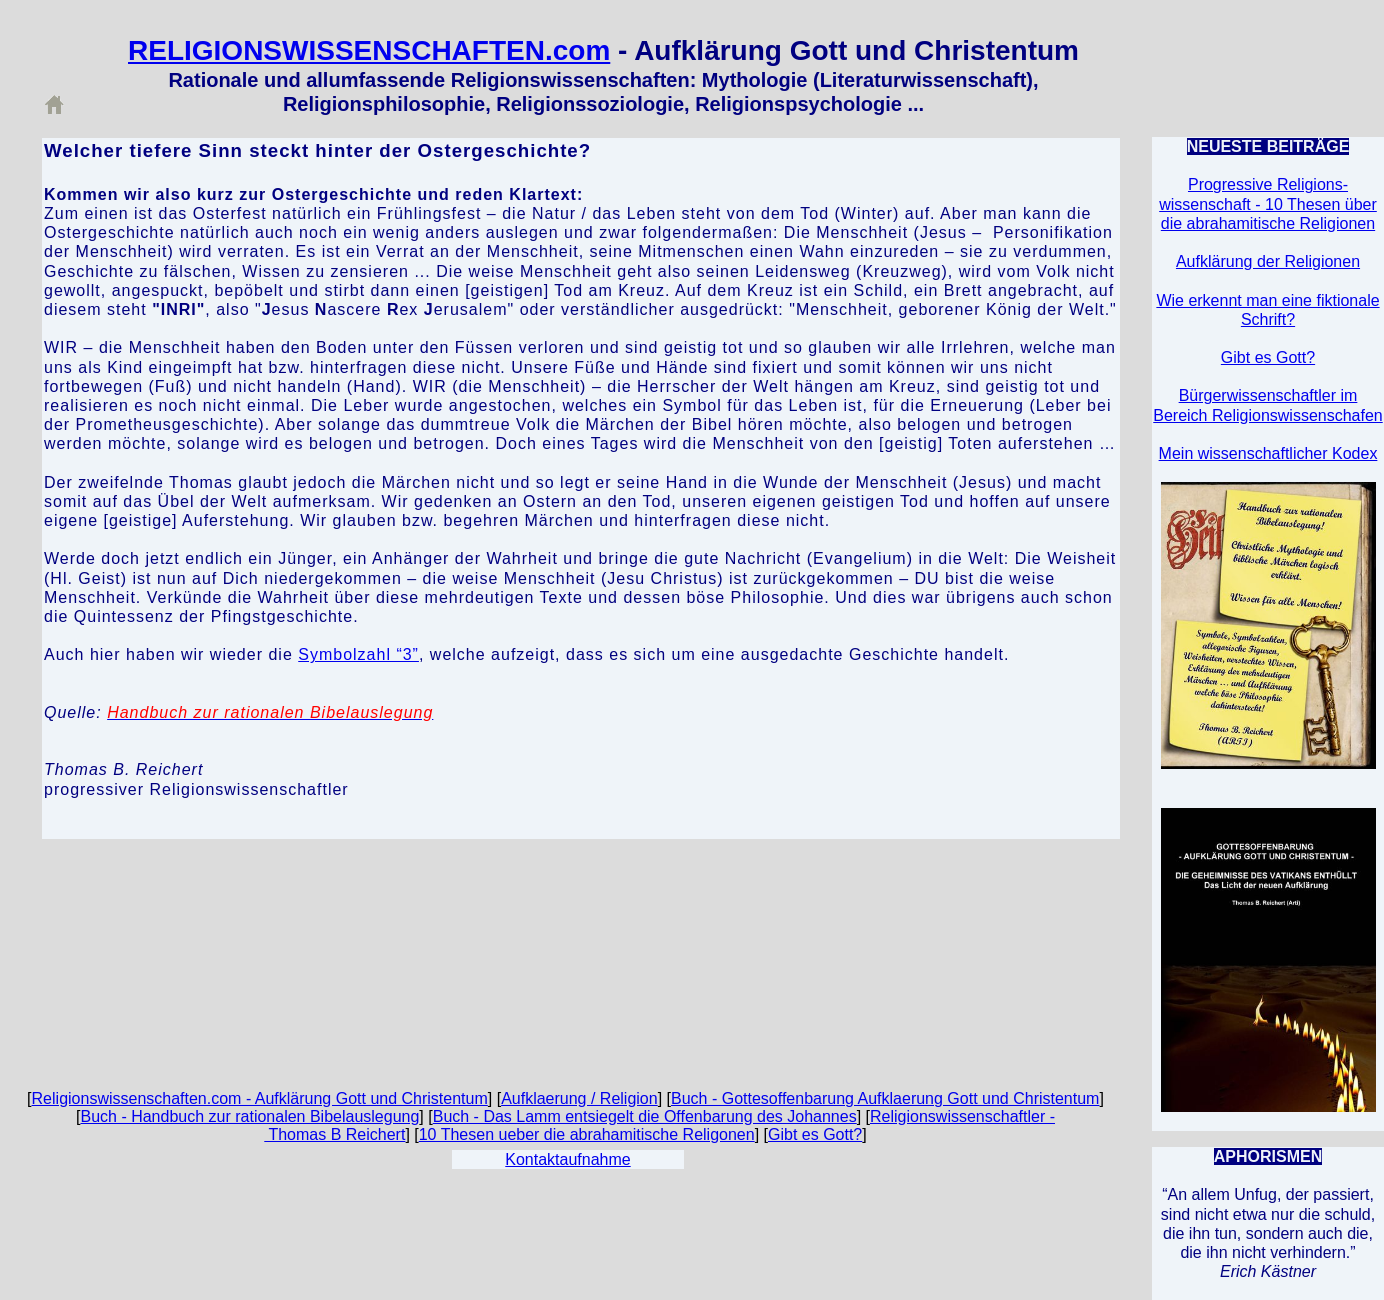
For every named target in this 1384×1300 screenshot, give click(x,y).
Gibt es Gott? (815, 1134)
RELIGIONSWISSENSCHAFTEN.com (369, 50)
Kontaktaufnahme (567, 1159)
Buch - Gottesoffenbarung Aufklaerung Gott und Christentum (885, 1098)
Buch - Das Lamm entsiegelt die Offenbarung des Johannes (645, 1116)
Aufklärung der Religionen (1268, 261)
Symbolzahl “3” (358, 654)
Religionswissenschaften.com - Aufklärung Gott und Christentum (260, 1098)
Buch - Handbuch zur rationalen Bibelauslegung (249, 1116)
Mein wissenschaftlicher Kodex (1268, 453)
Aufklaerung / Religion (579, 1098)
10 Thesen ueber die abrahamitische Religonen (587, 1134)
